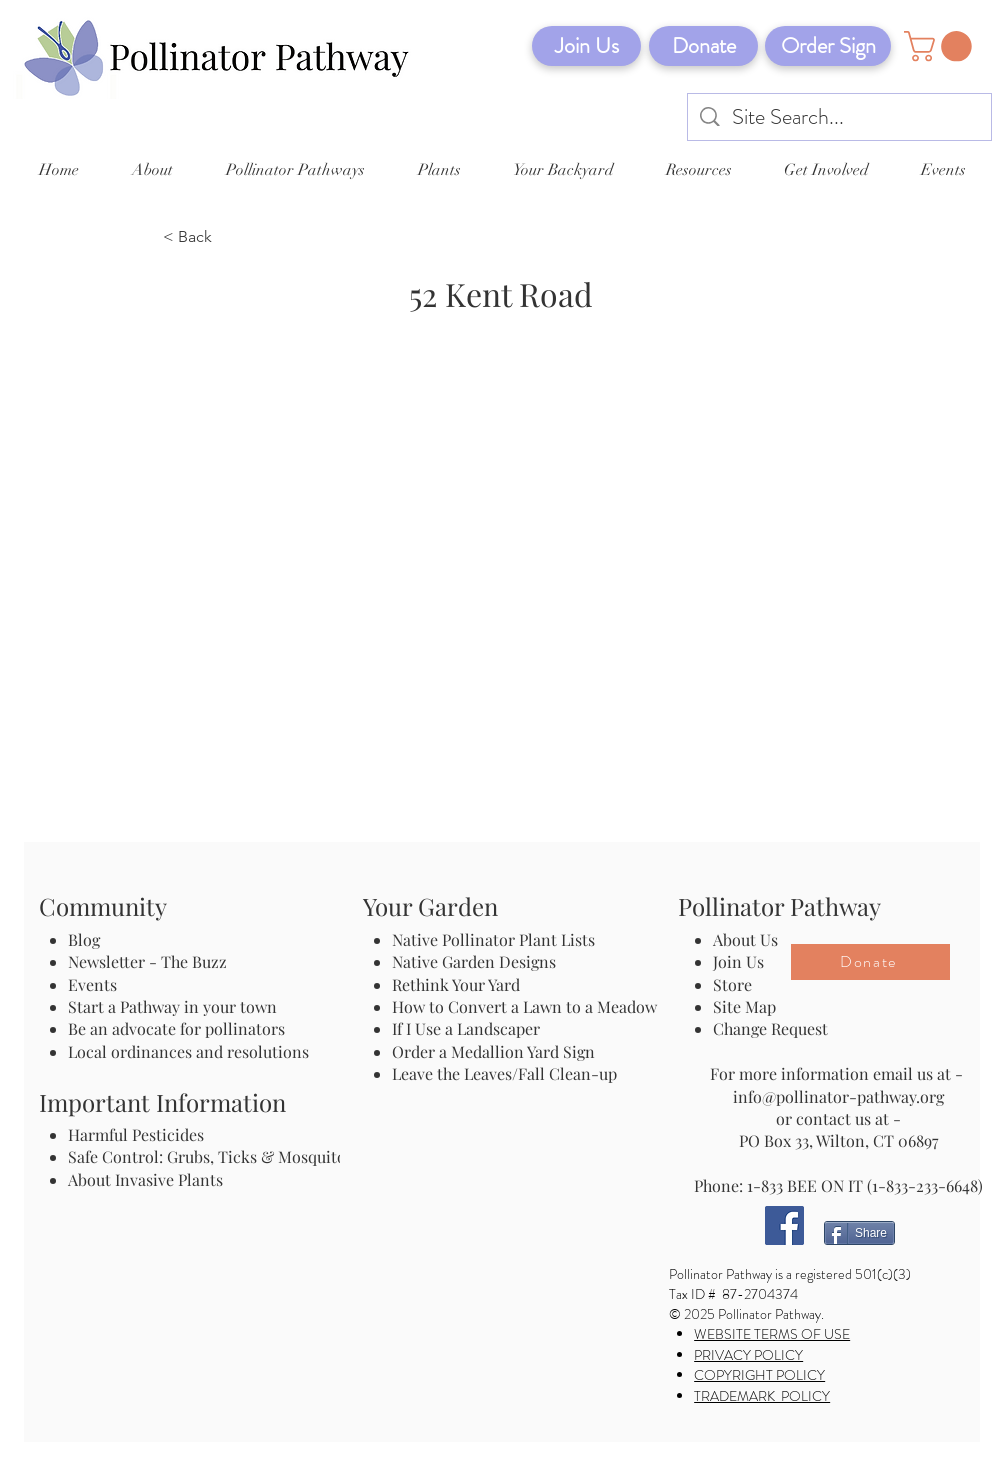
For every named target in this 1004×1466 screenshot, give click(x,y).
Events (92, 984)
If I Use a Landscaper (466, 1028)
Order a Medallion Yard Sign (493, 1051)
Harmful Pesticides (136, 1134)
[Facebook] (784, 1225)
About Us (745, 939)
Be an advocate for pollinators (176, 1028)
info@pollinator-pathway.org (838, 1096)
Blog (88, 939)
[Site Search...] (840, 117)
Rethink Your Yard (456, 984)
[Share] (859, 1233)
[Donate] (703, 46)
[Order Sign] (828, 46)
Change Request (770, 1028)
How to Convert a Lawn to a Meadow (524, 1006)
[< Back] (229, 238)
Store (732, 984)
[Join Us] (586, 46)
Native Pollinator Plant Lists (493, 939)
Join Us (738, 961)
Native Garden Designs (474, 961)
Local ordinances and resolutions (188, 1051)
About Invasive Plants (145, 1179)
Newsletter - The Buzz (147, 961)
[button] (941, 46)
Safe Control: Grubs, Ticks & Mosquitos (210, 1156)
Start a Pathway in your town (172, 1006)
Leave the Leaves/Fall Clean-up (504, 1073)
